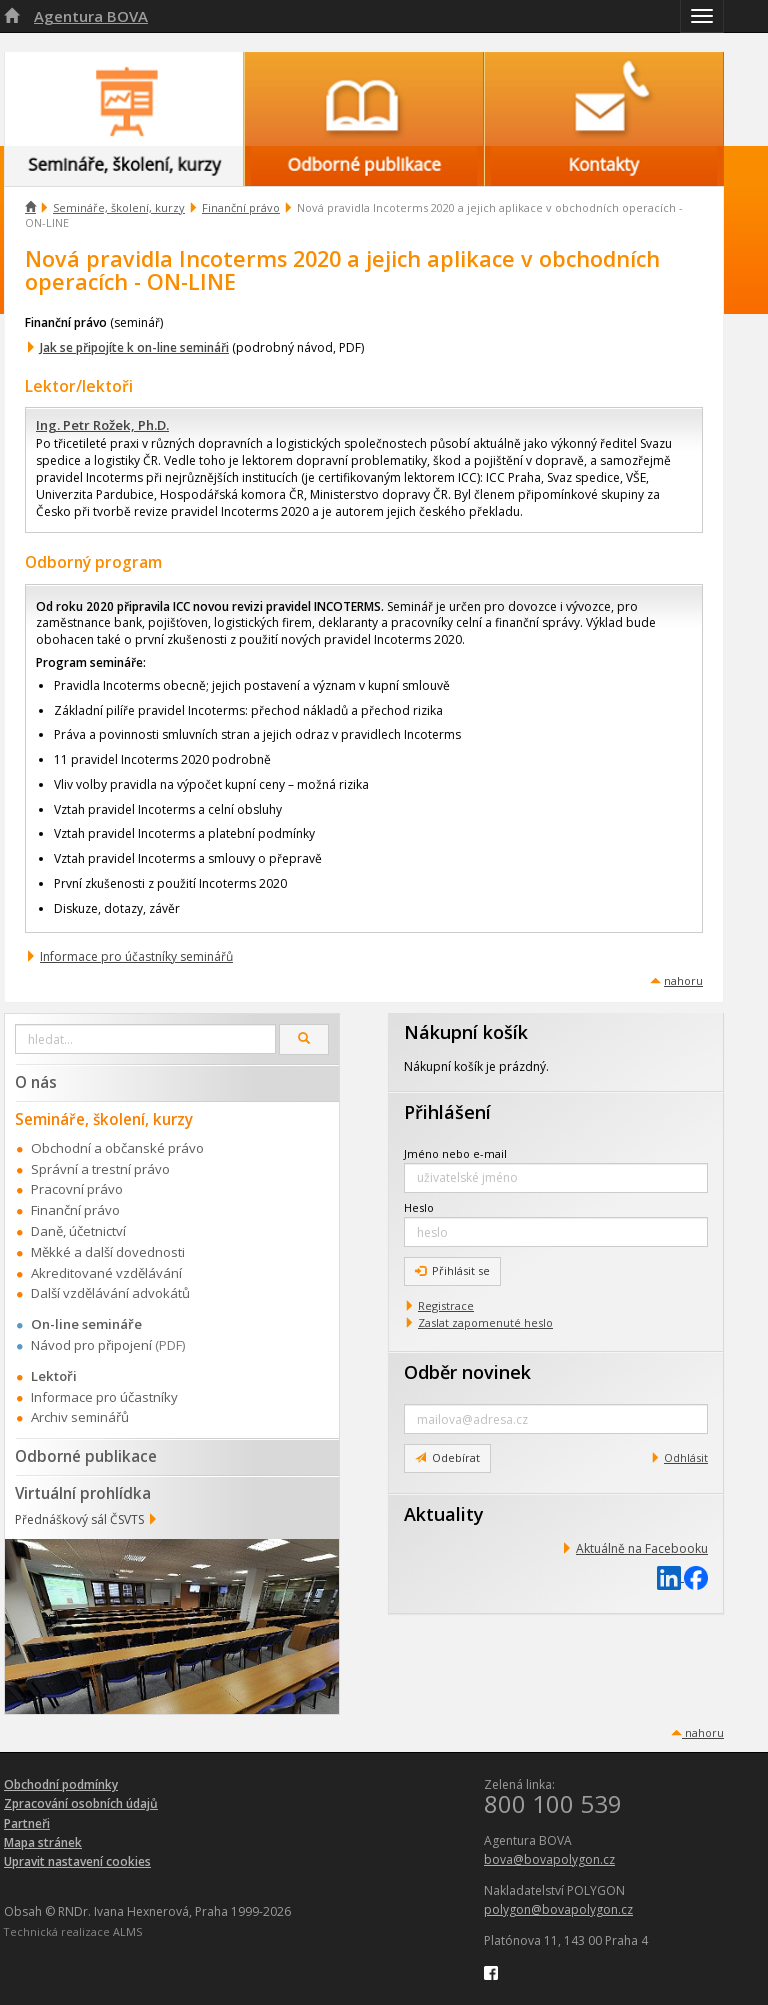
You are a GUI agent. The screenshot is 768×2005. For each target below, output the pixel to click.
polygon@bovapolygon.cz (558, 1909)
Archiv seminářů (80, 1417)
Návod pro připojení (91, 1345)
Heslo (419, 1207)
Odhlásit (686, 1457)
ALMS (127, 1931)
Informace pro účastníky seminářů (136, 956)
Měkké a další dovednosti (108, 1252)
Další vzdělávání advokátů (110, 1293)
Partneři (27, 1823)
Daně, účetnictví (78, 1231)
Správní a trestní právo (100, 1169)
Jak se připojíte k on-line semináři (134, 347)
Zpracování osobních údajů (81, 1803)
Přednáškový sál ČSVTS (79, 1519)
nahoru (683, 980)
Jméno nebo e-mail (455, 1153)
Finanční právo (241, 207)
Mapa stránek (43, 1842)
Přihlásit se (452, 1270)
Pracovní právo (77, 1189)
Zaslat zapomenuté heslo (485, 1322)
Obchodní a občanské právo (117, 1148)
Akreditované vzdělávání (106, 1273)
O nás (36, 1082)
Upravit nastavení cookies (77, 1861)
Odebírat (447, 1457)
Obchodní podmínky (61, 1784)
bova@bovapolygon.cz (549, 1859)
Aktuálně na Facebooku (642, 1548)
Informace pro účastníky (104, 1397)
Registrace (446, 1305)
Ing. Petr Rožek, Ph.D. (102, 425)
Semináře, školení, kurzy (119, 207)
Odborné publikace (86, 1456)
